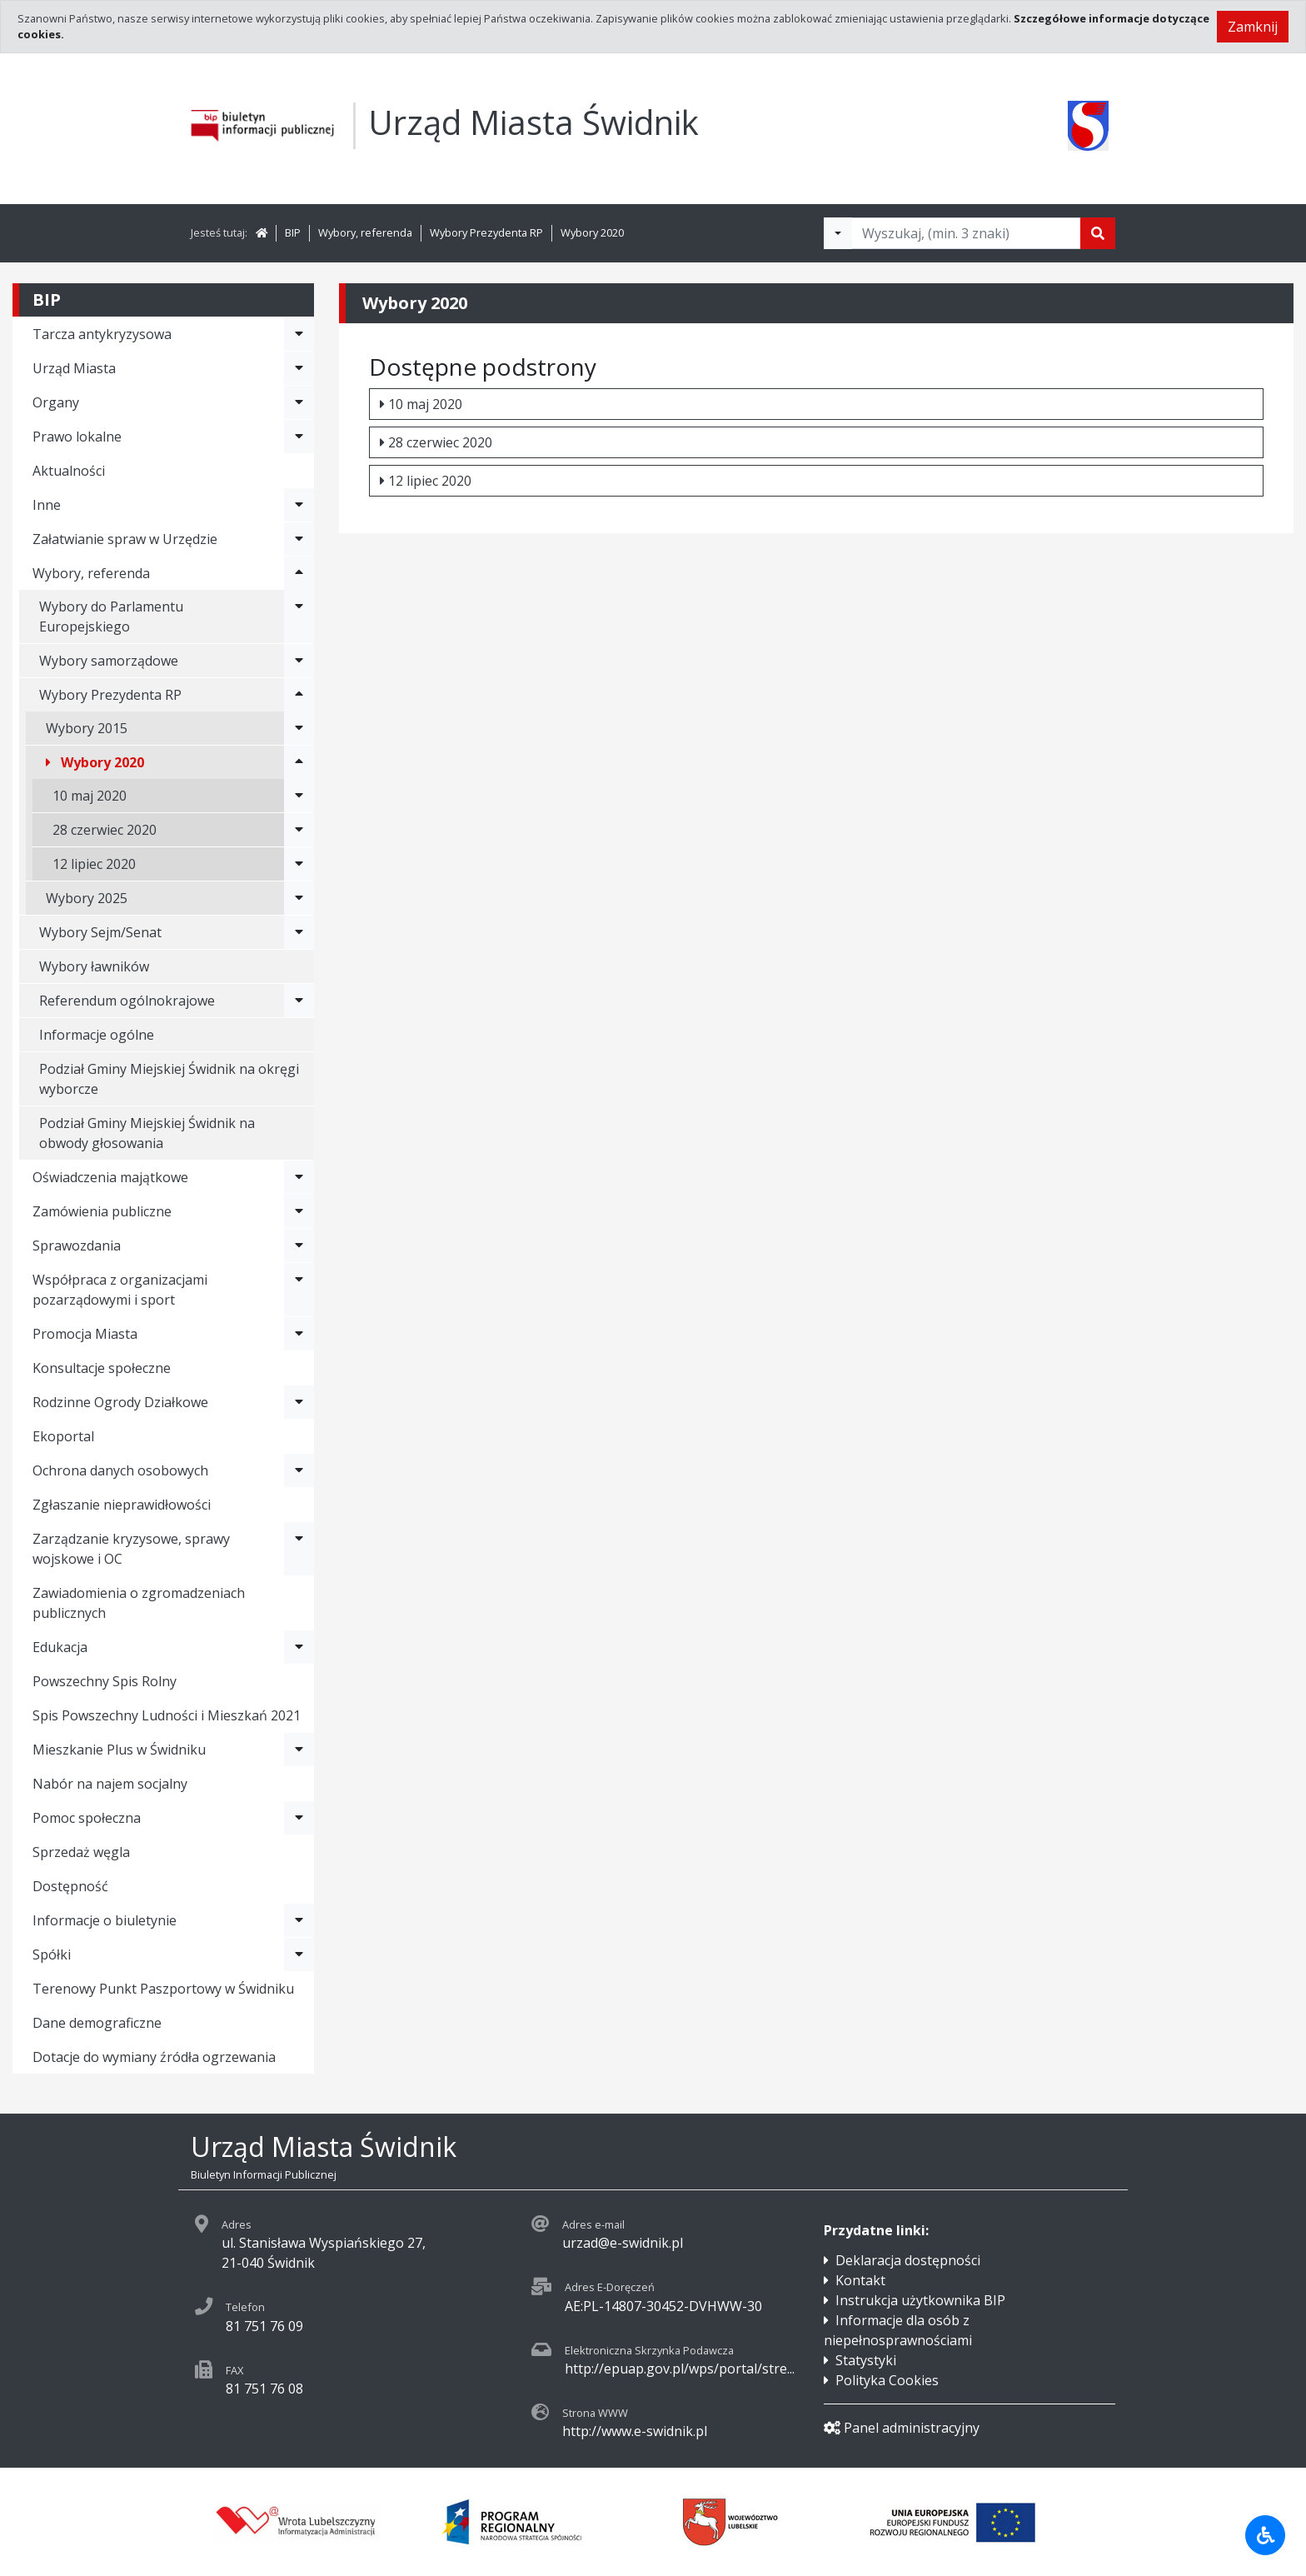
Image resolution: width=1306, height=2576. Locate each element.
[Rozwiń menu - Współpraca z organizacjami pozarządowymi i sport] (299, 1289)
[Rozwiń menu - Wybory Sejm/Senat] (299, 932)
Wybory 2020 (592, 232)
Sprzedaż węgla (81, 1852)
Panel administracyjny (902, 2428)
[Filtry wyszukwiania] (838, 233)
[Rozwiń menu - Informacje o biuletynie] (299, 1920)
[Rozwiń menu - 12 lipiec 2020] (299, 864)
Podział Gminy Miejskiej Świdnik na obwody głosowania (147, 1133)
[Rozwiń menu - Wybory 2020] (299, 762)
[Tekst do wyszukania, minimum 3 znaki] (966, 233)
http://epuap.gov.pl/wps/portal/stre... (680, 2368)
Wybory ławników (94, 966)
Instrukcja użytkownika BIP (920, 2300)
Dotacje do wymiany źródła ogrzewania (154, 2057)
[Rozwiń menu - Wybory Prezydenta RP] (299, 694)
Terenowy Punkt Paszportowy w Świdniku (163, 1988)
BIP (293, 232)
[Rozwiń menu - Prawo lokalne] (299, 436)
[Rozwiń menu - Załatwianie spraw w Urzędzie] (299, 539)
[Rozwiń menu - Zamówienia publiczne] (299, 1211)
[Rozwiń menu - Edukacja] (299, 1647)
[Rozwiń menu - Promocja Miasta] (299, 1333)
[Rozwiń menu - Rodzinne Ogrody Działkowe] (299, 1402)
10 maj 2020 (421, 404)
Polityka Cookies (887, 2380)
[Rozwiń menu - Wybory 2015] (299, 728)
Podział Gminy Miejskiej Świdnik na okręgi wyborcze (169, 1079)
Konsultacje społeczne (101, 1368)
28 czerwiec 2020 (436, 442)
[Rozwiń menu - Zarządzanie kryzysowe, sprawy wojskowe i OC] (299, 1548)
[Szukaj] (1097, 233)
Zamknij (1253, 26)
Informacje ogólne (96, 1035)
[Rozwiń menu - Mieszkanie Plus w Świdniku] (299, 1749)
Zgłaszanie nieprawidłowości (121, 1504)
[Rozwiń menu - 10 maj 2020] (299, 795)
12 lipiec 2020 (425, 481)
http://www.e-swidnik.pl (634, 2431)
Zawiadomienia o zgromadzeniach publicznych (138, 1603)
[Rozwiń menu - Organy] (299, 402)
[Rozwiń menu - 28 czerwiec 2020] (299, 829)
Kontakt (860, 2280)
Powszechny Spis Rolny (104, 1681)
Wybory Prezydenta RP (486, 232)
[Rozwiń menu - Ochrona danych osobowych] (299, 1470)
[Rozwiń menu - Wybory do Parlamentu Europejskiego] (299, 616)
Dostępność (70, 1886)
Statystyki (865, 2360)
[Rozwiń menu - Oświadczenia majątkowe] (299, 1177)
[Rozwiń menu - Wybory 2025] (299, 898)
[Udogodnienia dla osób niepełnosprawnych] (1265, 2535)
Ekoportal (63, 1436)
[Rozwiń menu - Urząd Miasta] (299, 368)
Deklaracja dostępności (907, 2260)
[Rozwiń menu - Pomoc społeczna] (299, 1818)
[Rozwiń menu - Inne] (299, 505)
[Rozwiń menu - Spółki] (299, 1954)
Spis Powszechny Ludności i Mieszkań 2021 (166, 1715)
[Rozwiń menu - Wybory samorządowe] (299, 660)
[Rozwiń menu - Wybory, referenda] (299, 573)
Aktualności (68, 471)
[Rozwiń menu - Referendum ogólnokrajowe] (299, 1000)
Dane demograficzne (97, 2023)
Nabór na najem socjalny (109, 1784)
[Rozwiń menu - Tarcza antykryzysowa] (299, 334)
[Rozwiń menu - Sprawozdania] (299, 1245)
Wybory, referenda (365, 232)
